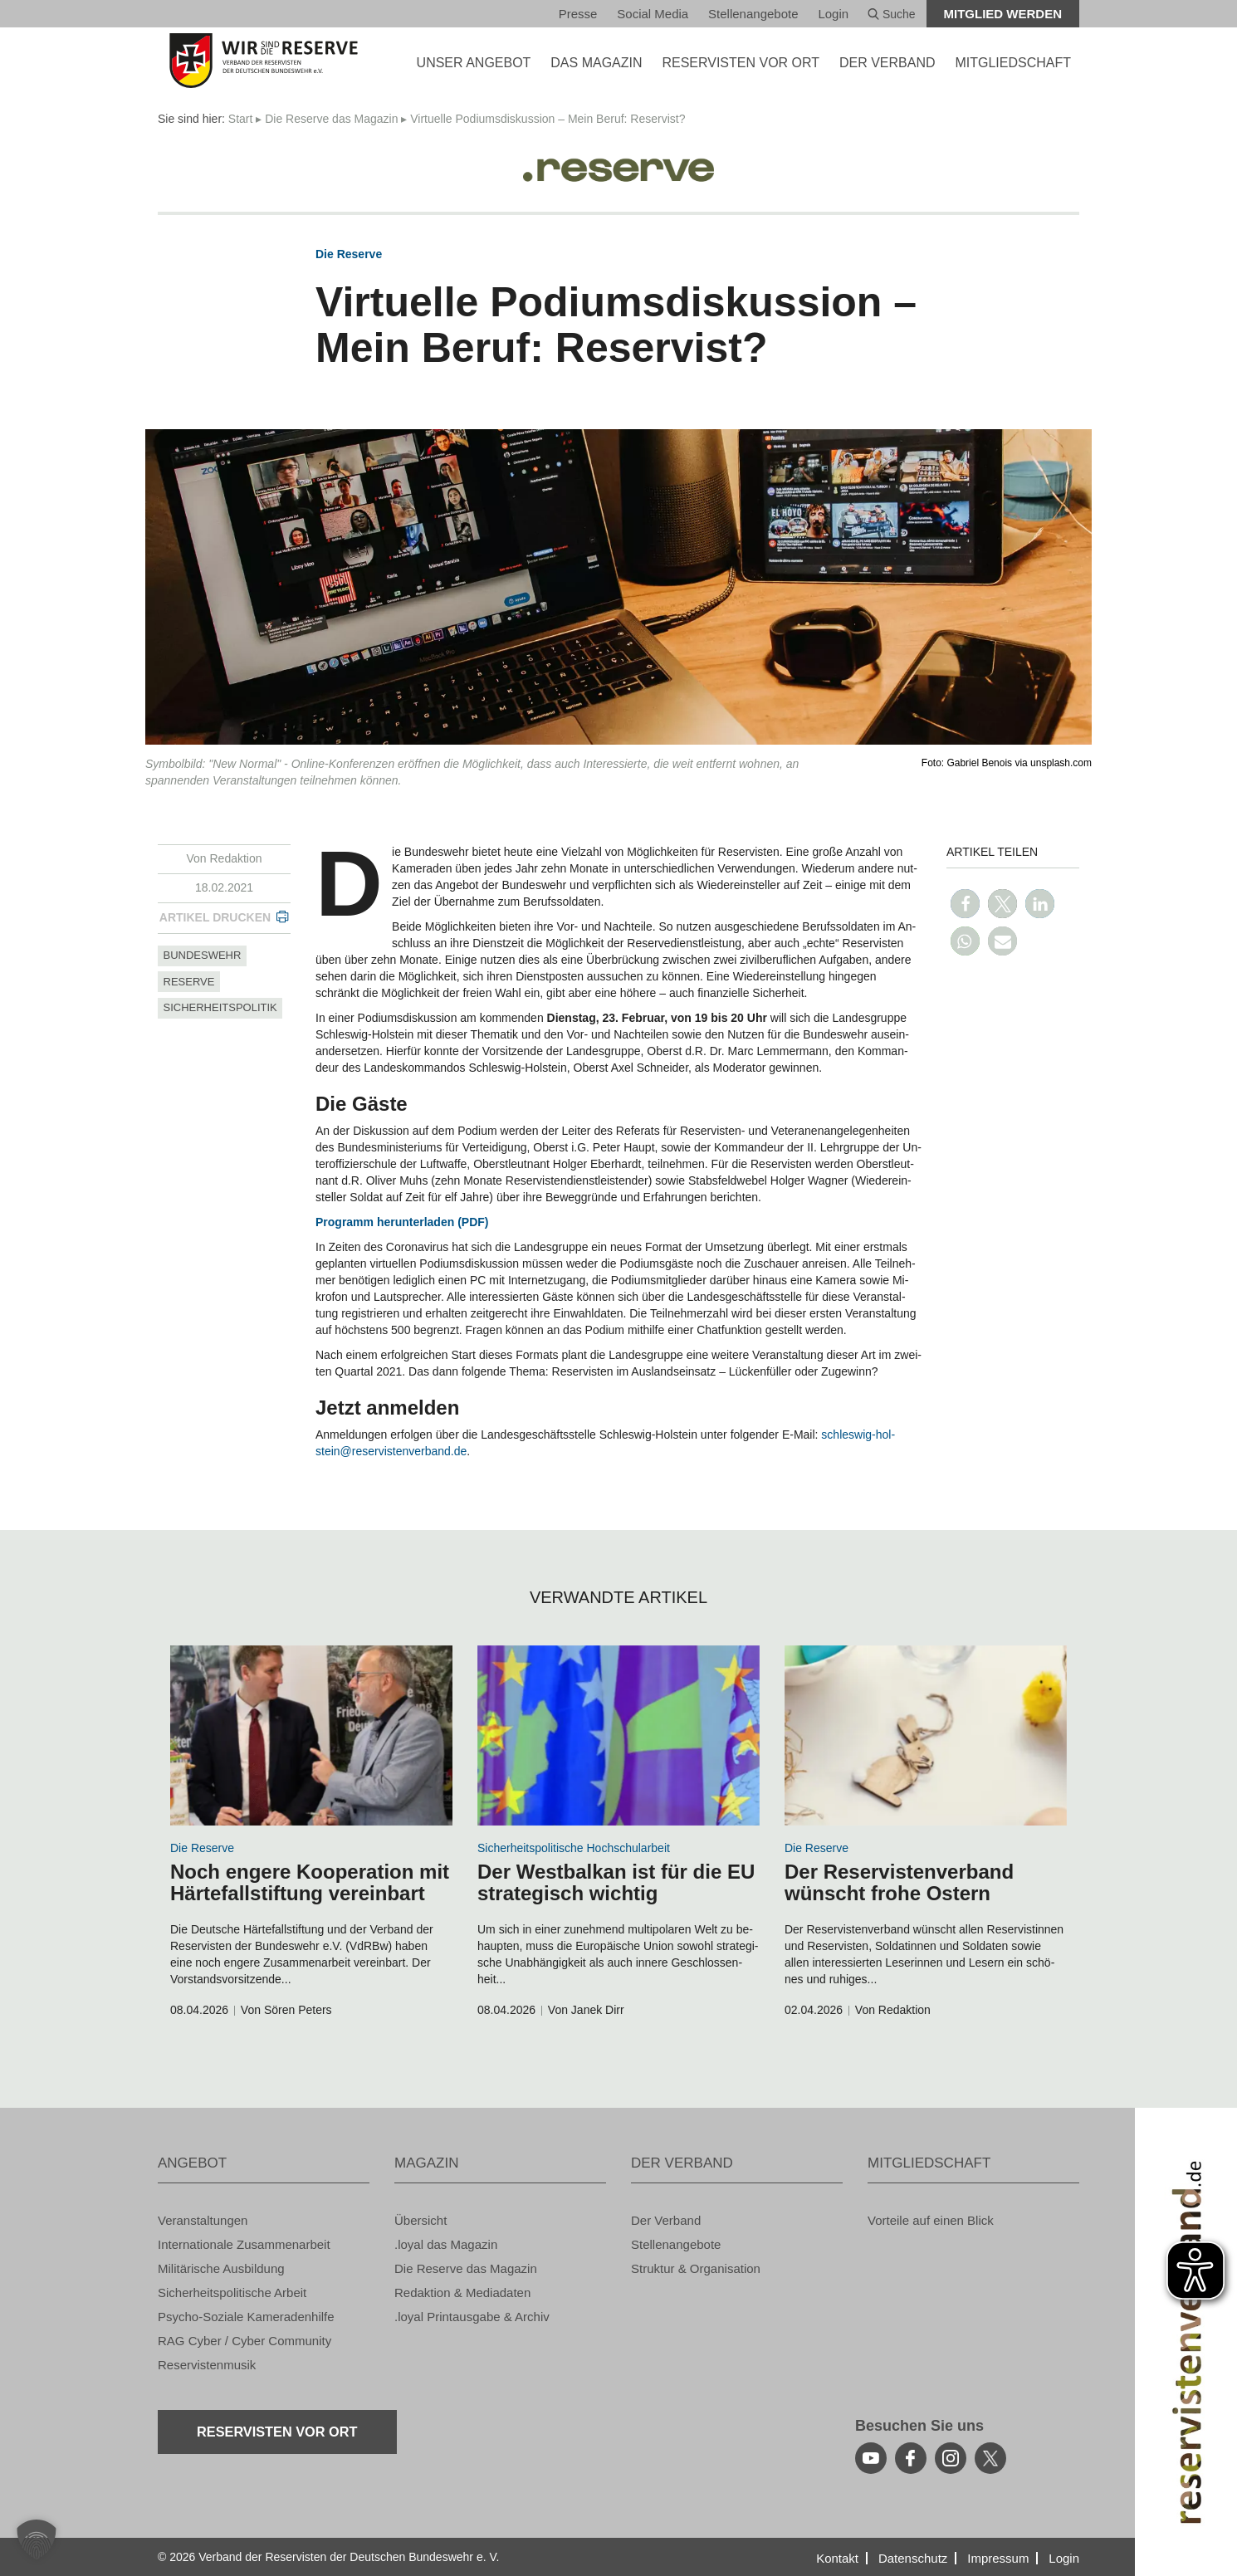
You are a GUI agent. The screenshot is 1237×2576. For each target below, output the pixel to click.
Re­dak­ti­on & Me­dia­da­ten (462, 2292)
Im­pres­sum (998, 2558)
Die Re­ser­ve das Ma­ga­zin (331, 118)
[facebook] (911, 2458)
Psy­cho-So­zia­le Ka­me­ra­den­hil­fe (246, 2317)
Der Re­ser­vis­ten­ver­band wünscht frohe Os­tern (899, 1882)
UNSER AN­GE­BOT (474, 63)
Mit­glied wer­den (1003, 14)
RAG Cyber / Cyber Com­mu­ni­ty (244, 2341)
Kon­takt (837, 2558)
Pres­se (578, 14)
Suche (892, 14)
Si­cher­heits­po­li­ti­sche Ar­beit (232, 2292)
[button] (965, 903)
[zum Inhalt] (311, 1735)
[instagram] (950, 2458)
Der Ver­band (666, 2220)
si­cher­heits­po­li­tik (220, 1007)
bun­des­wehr (203, 955)
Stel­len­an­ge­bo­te (753, 14)
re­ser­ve (189, 981)
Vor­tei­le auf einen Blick (931, 2220)
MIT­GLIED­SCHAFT (1013, 63)
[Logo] (618, 164)
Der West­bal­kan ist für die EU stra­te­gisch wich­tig (616, 1882)
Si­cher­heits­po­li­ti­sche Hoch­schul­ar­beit (573, 1848)
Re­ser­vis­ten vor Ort (740, 63)
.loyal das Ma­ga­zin (445, 2244)
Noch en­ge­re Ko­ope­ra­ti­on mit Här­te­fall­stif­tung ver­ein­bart (309, 1882)
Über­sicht (420, 2220)
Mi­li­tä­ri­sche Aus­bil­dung (221, 2268)
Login (833, 14)
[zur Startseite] (263, 60)
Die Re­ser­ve (348, 254)
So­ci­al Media (652, 14)
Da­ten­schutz (912, 2558)
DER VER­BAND (887, 63)
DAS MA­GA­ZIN (596, 63)
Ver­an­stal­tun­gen (202, 2220)
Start (240, 118)
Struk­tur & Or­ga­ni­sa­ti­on (695, 2268)
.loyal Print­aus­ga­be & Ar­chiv (472, 2317)
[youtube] (871, 2458)
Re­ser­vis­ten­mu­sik (207, 2365)
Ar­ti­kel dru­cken (215, 917)
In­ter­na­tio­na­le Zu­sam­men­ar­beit (244, 2244)
